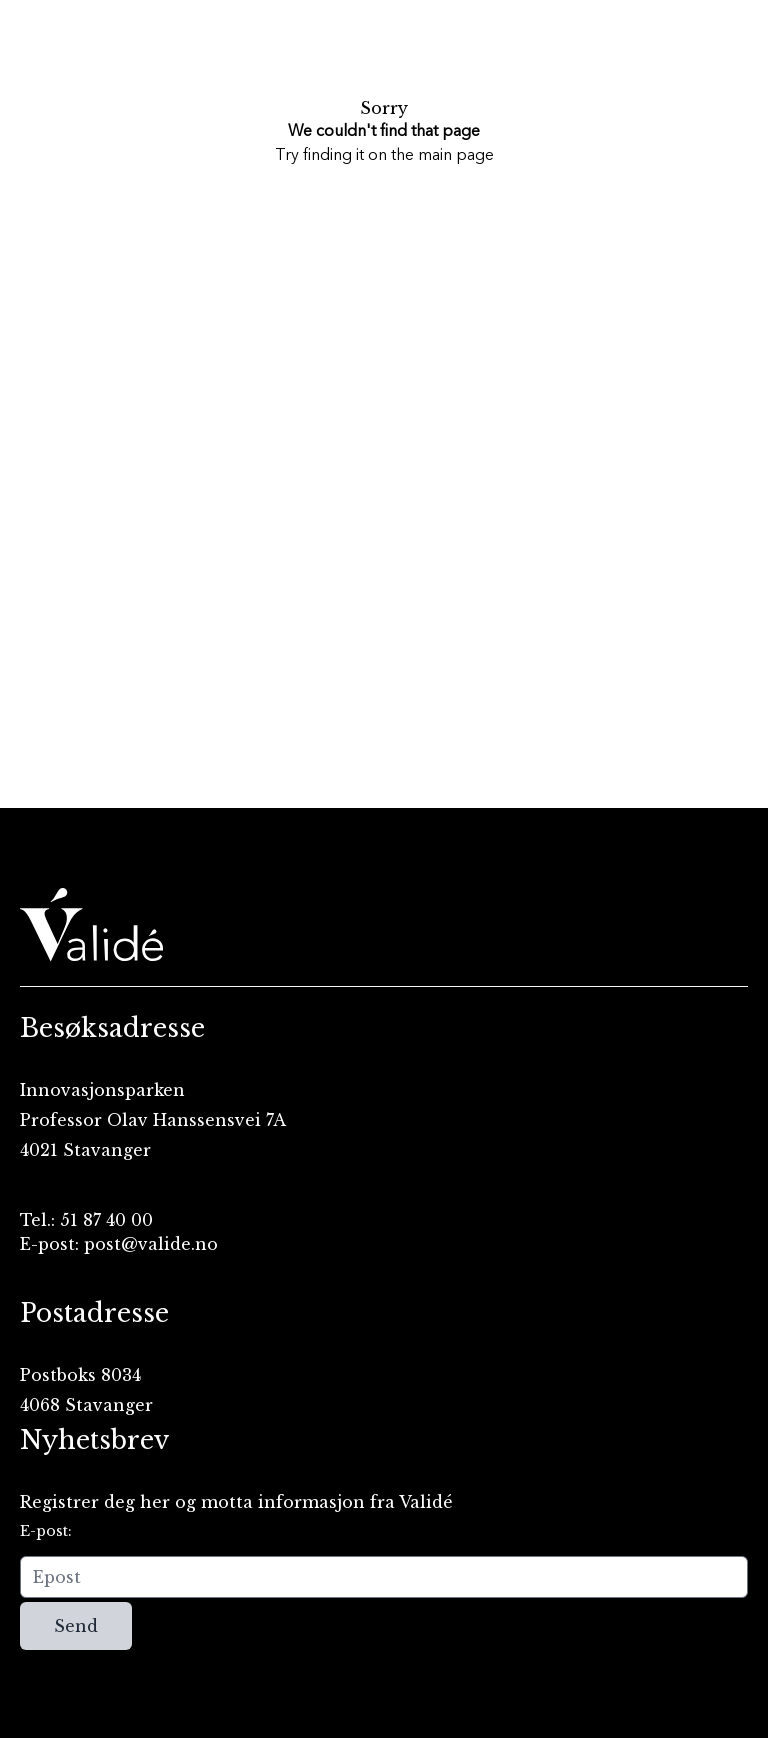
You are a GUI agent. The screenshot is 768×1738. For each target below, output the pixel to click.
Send (76, 1626)
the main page (442, 156)
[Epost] (384, 1577)
